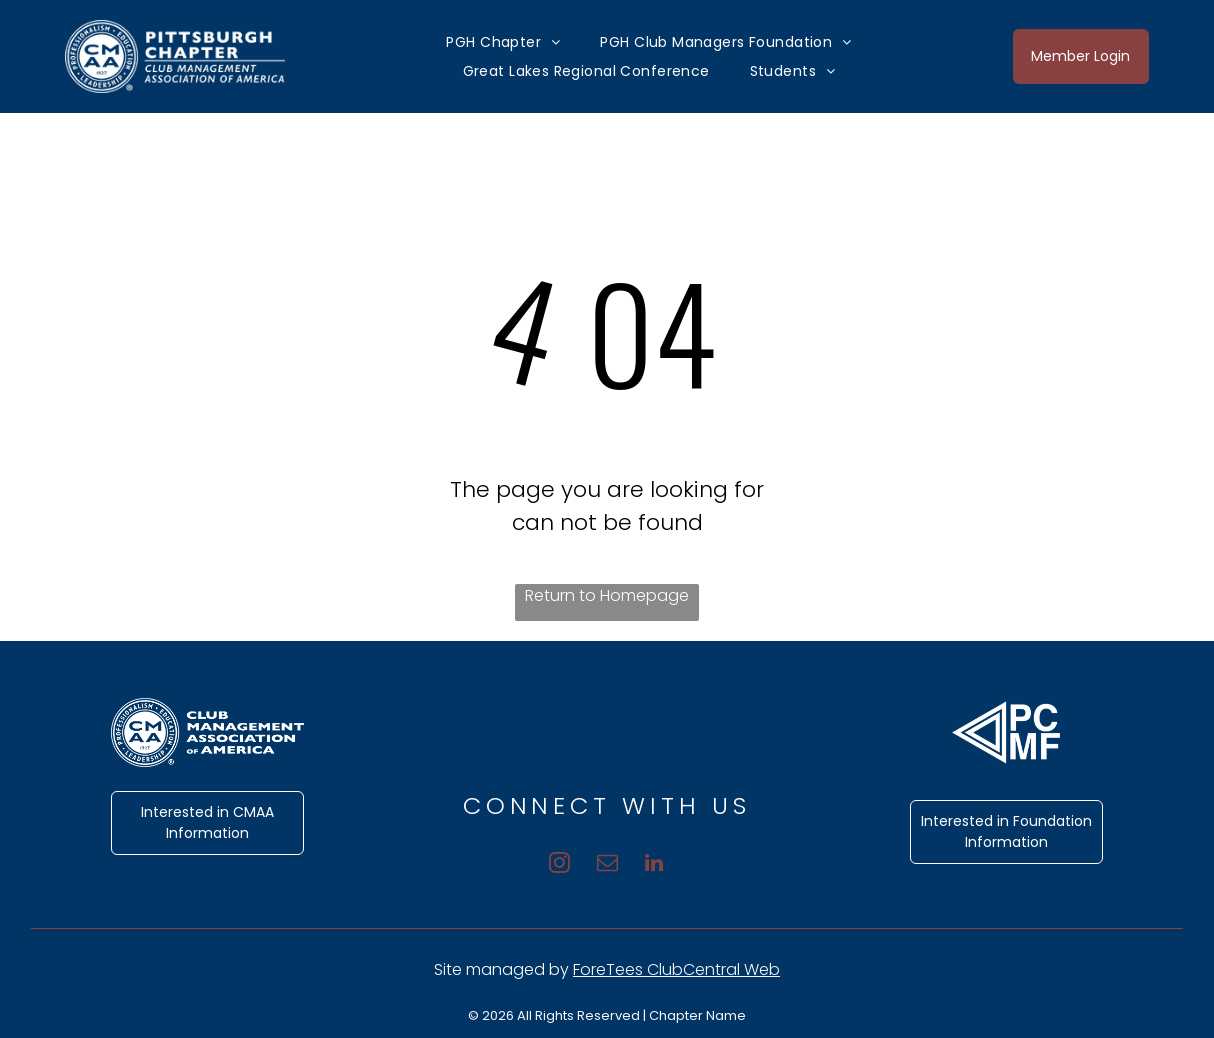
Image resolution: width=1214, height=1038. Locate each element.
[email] (607, 861)
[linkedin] (664, 861)
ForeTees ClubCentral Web (676, 969)
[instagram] (550, 861)
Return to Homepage (607, 595)
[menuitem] (503, 42)
